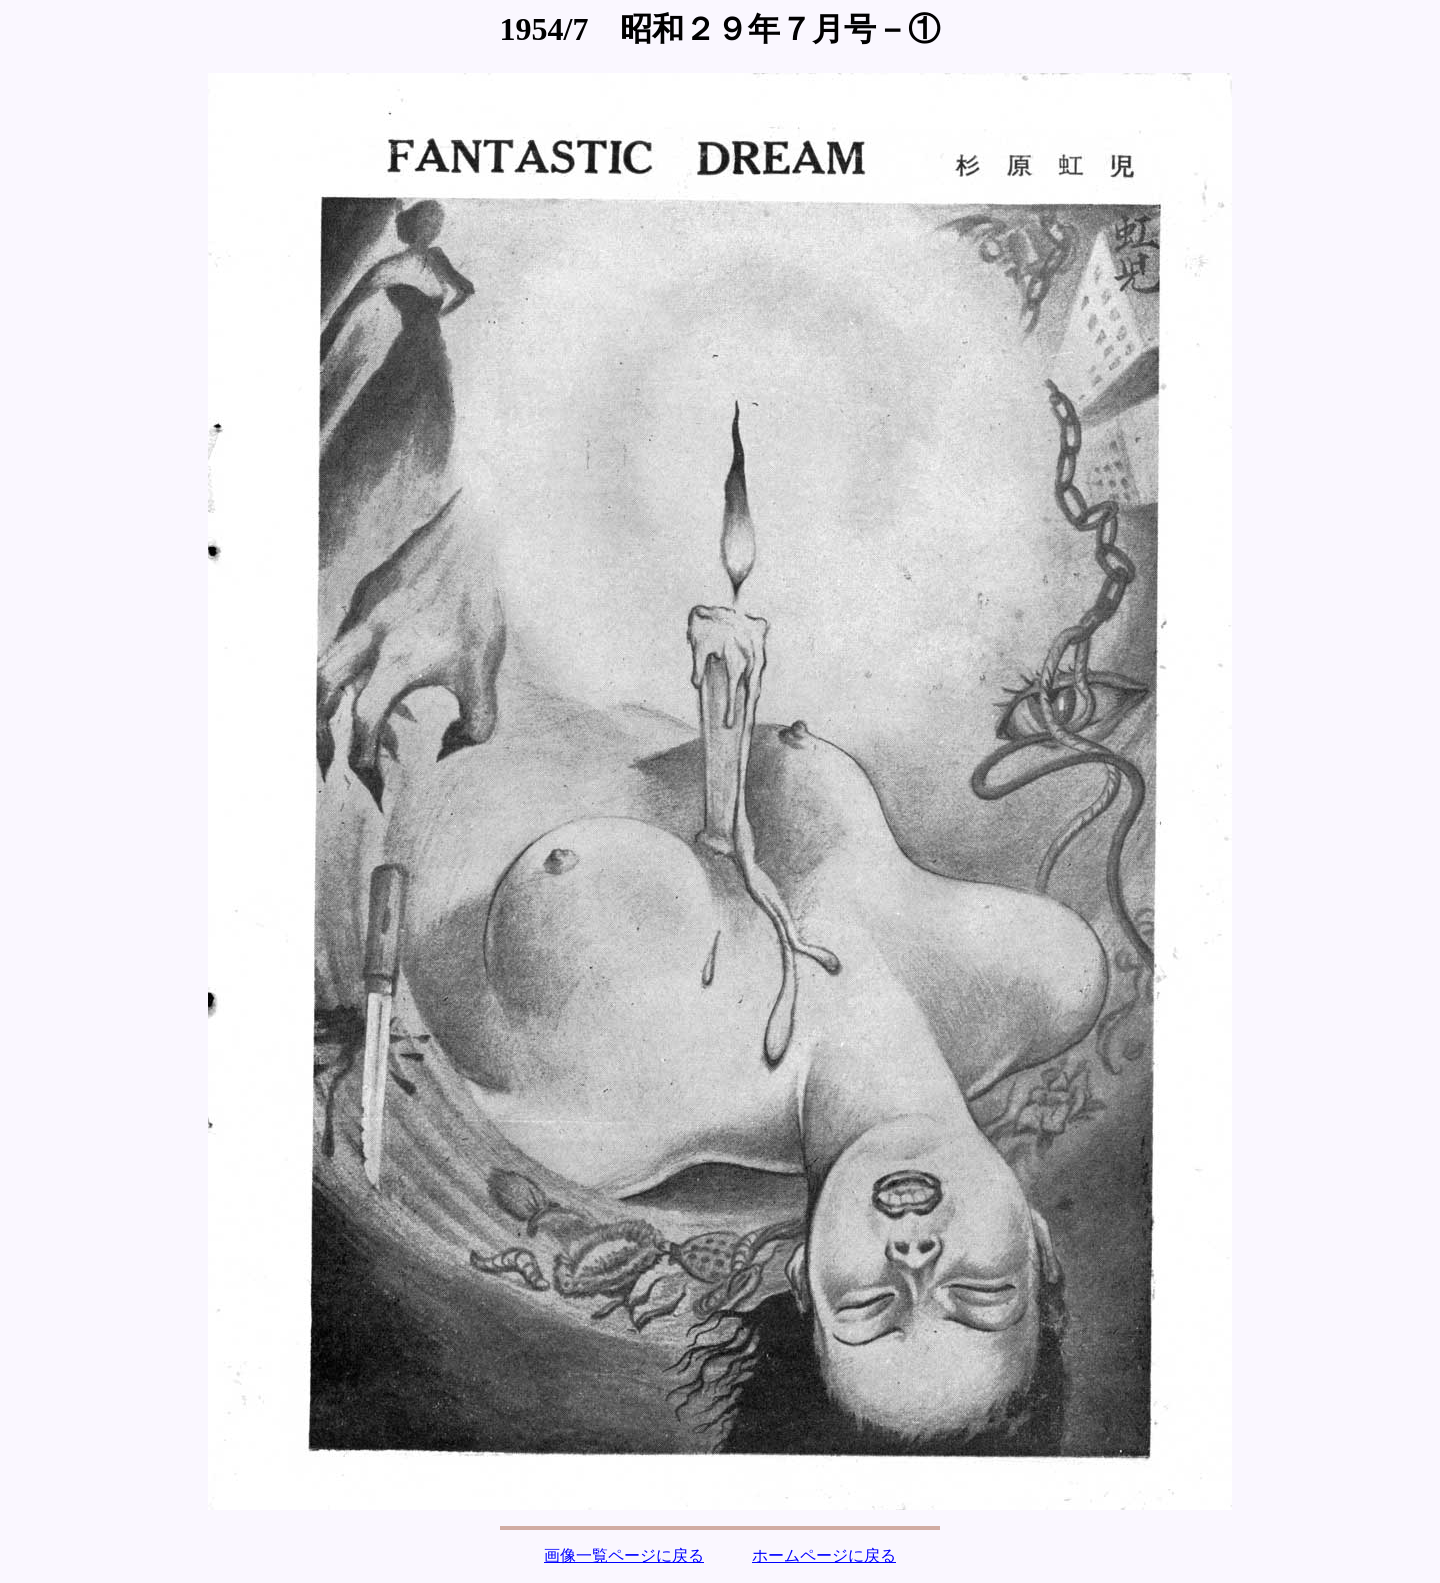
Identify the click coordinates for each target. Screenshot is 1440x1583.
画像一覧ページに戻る (624, 1555)
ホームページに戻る (824, 1555)
